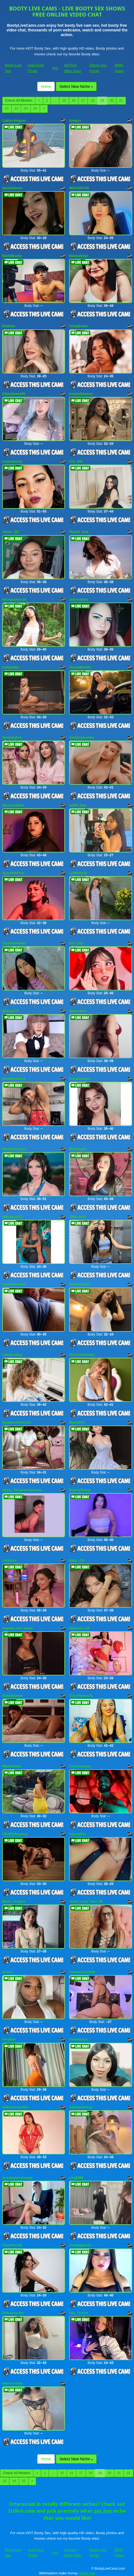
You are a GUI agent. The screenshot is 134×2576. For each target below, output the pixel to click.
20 (111, 100)
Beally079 (76, 1422)
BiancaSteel (78, 256)
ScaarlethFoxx (13, 873)
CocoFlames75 (81, 1696)
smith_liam (77, 805)
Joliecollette (78, 600)
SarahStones (12, 188)
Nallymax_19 (79, 1628)
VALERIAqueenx (15, 1834)
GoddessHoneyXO (16, 1422)
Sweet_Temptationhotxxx (22, 1490)
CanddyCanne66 (82, 1972)
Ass (55, 68)
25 (35, 108)
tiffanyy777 (11, 1011)
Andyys (75, 121)
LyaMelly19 (78, 873)
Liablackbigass (14, 121)
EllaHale (8, 326)
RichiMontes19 (14, 1079)
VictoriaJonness (81, 1355)
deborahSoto (12, 2383)
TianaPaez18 (12, 2245)
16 (73, 100)
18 (92, 100)
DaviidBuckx (12, 256)
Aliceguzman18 (14, 600)
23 (16, 108)
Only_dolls (77, 1217)
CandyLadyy (12, 1355)
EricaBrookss (79, 1079)
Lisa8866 (76, 2178)
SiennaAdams (13, 805)
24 (25, 108)
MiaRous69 (77, 1149)
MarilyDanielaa (13, 1149)
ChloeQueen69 (13, 394)
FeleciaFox (77, 1834)
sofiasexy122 (12, 1217)
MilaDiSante (11, 1766)
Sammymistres (81, 2107)
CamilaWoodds (14, 943)
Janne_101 (10, 532)
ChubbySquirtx (14, 1284)
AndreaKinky (12, 462)
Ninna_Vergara (13, 1901)
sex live (103, 2511)
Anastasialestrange (17, 2178)
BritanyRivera (80, 1490)
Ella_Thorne (78, 2313)
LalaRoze (9, 1560)
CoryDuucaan (80, 1766)
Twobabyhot (12, 738)
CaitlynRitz (10, 667)
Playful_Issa (78, 532)
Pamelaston (78, 2039)
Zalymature (78, 1011)
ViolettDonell (12, 1696)
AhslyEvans (78, 326)
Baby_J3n (77, 1560)
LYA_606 (76, 462)
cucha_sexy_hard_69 (86, 1901)
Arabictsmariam (81, 738)
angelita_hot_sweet (17, 1628)
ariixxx (7, 1972)
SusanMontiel (80, 667)
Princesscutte (13, 2313)
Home (46, 86)
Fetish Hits (87, 2573)
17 (83, 100)
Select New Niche (76, 86)
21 (121, 100)
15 (64, 100)
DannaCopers (80, 1284)
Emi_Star (76, 943)
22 (7, 108)
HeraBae (9, 2039)
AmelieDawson (81, 394)
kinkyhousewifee (15, 2107)
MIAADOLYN (79, 188)
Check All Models (19, 100)
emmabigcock (80, 2245)
